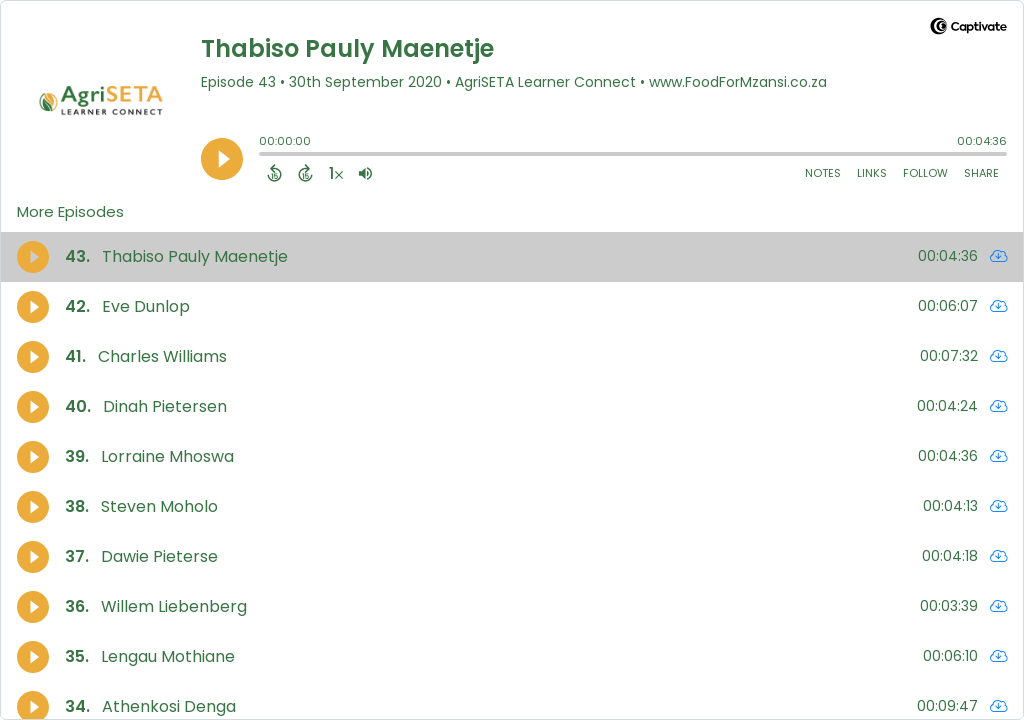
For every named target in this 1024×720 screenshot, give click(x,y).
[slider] (264, 156)
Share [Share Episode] (981, 173)
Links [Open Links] (872, 173)
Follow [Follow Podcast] (925, 173)
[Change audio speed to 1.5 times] (336, 173)
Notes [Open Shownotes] (823, 173)
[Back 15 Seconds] (274, 173)
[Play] (222, 159)
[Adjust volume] (365, 173)
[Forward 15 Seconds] (305, 173)
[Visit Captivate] (968, 29)
